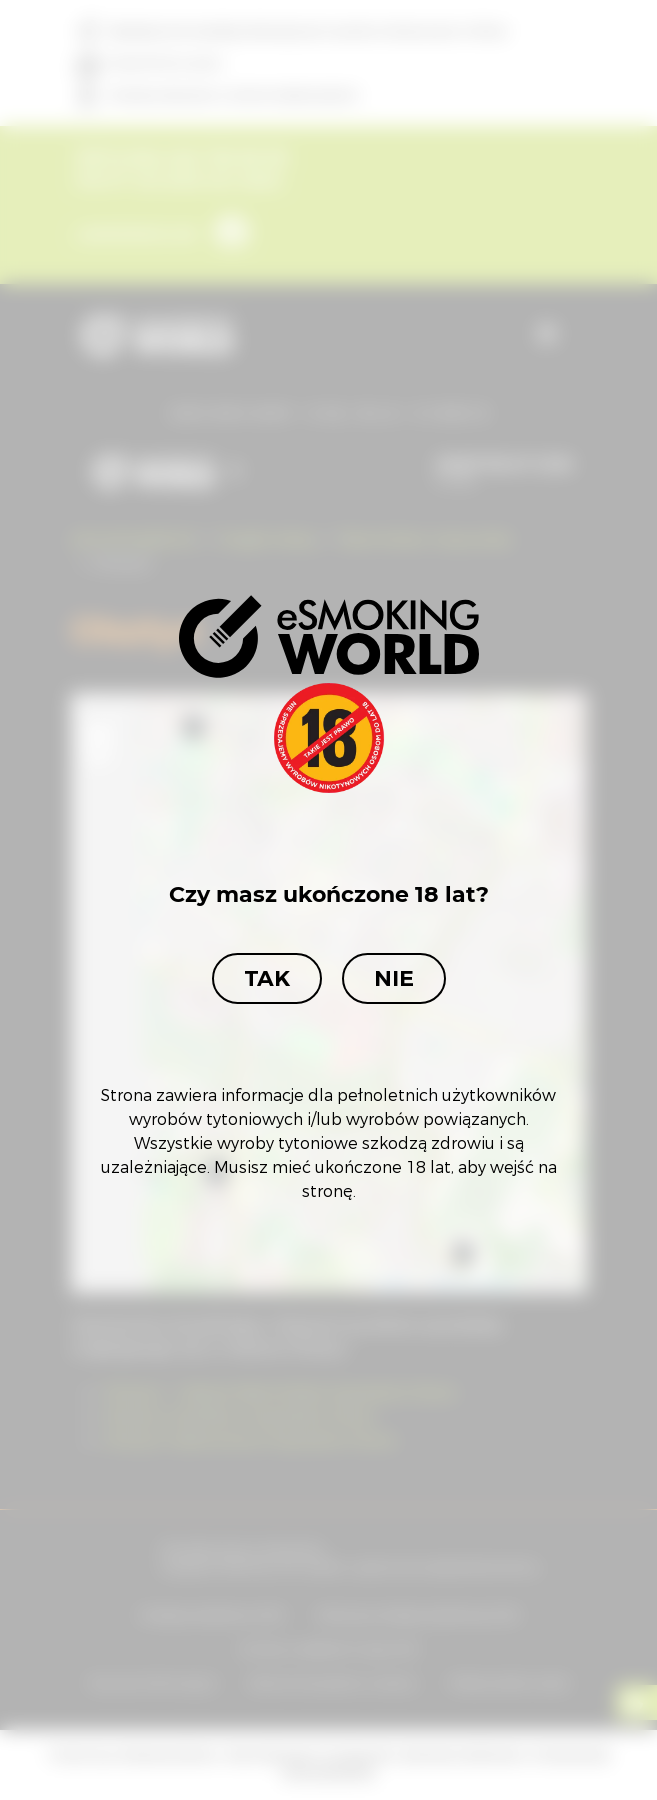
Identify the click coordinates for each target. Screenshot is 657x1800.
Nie (394, 978)
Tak (267, 978)
